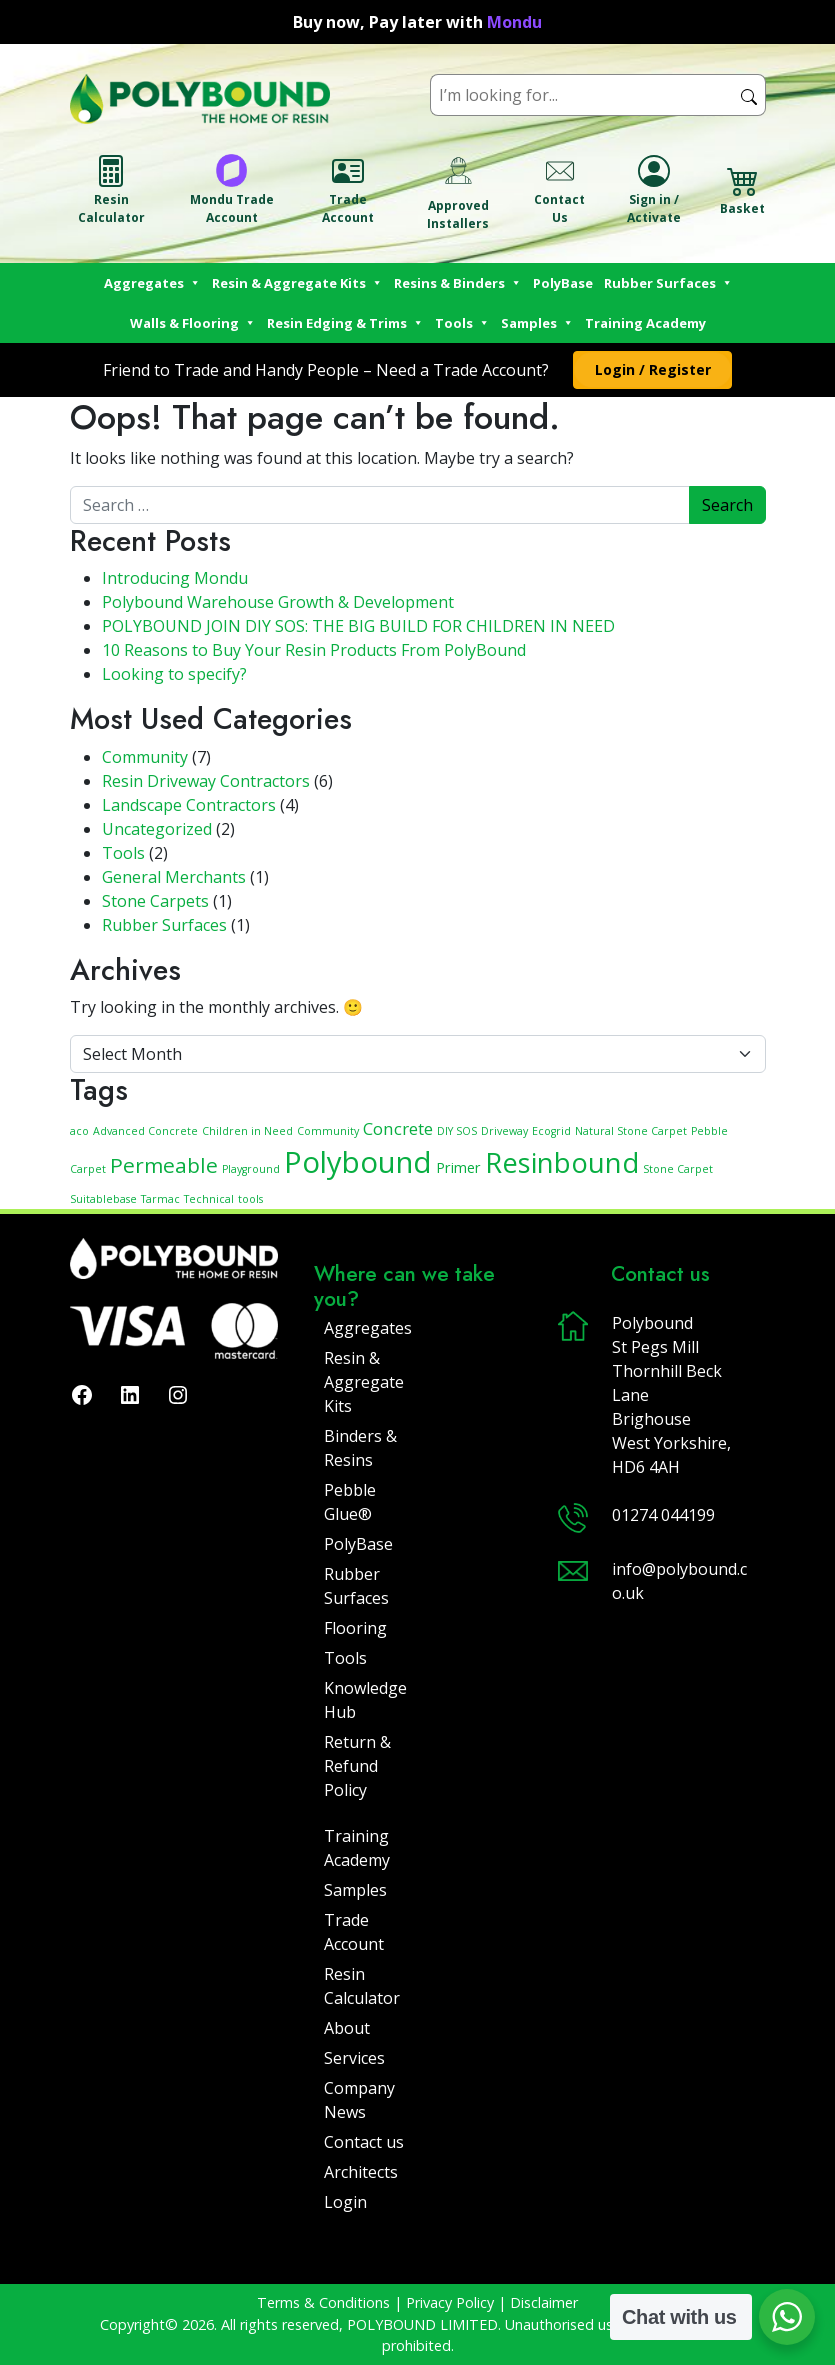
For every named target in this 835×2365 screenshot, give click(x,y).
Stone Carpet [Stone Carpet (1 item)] (678, 1169)
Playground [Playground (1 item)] (251, 1169)
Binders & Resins (360, 1448)
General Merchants (174, 877)
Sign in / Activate (654, 190)
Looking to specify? (174, 674)
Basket (742, 190)
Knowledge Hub (365, 1700)
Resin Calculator (111, 190)
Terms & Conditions (323, 2302)
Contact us (364, 2142)
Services (354, 2058)
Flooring (355, 1628)
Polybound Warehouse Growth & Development (278, 602)
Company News (359, 2100)
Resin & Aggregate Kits (364, 1382)
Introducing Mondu (175, 578)
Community (145, 757)
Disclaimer (544, 2302)
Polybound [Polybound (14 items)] (358, 1162)
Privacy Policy (450, 2302)
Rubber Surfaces (668, 283)
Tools (462, 323)
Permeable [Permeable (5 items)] (164, 1165)
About (347, 2028)
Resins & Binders (458, 283)
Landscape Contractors (189, 805)
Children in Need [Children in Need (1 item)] (247, 1131)
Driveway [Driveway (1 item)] (504, 1131)
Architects (361, 2172)
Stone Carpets (155, 901)
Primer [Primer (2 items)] (458, 1167)
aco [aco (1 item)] (79, 1131)
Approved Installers (458, 190)
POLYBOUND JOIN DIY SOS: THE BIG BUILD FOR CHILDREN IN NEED (358, 626)
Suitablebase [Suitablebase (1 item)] (103, 1199)
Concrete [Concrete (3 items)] (398, 1128)
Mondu (514, 22)
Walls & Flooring (193, 323)
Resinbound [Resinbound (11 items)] (562, 1162)
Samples (355, 1890)
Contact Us (559, 190)
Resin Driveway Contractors (206, 781)
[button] (652, 369)
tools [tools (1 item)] (250, 1199)
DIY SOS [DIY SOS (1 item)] (457, 1131)
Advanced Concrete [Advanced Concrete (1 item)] (145, 1131)
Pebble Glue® (350, 1502)
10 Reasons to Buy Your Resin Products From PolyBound (314, 650)
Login (345, 2202)
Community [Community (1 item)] (328, 1131)
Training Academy (645, 323)
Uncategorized (157, 829)
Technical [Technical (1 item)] (209, 1199)
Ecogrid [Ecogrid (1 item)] (551, 1131)
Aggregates (368, 1328)
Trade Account (348, 190)
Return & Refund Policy (357, 1766)
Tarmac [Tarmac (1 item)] (160, 1199)
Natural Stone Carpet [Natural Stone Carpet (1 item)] (631, 1131)
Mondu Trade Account (232, 190)
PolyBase (563, 283)
